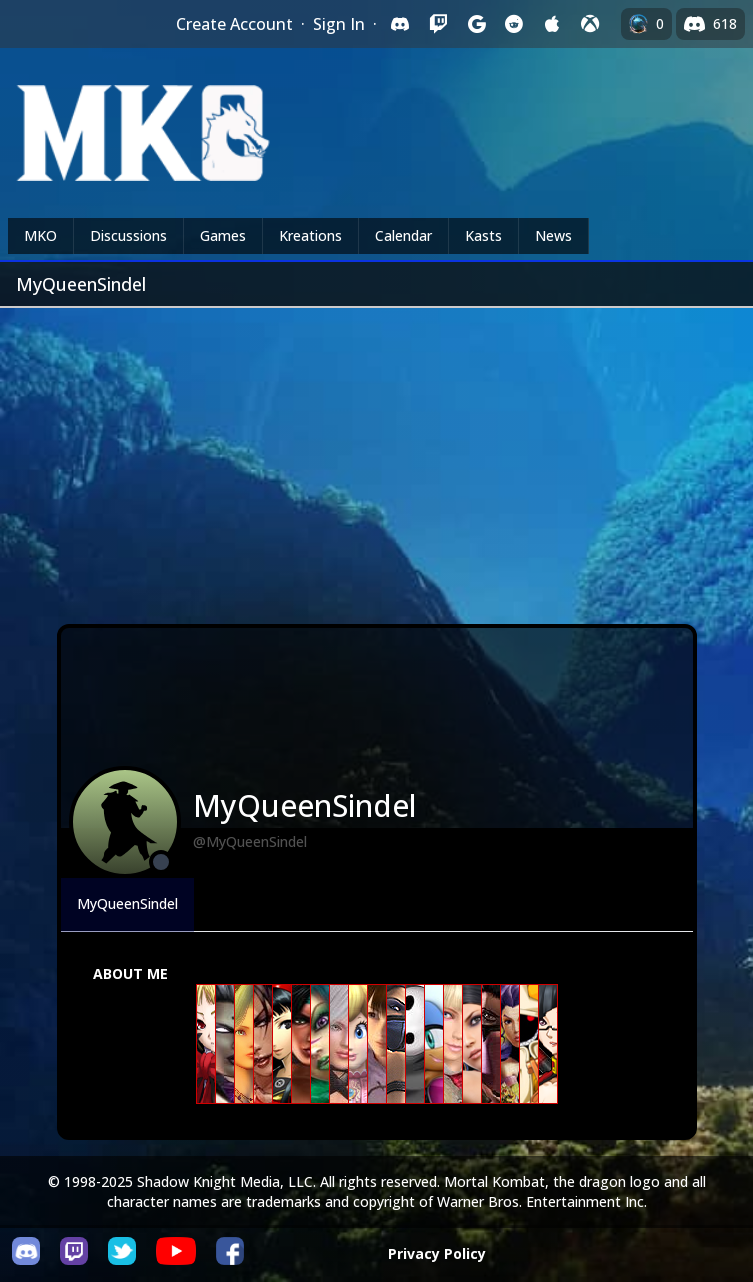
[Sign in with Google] (476, 24)
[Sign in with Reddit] (514, 24)
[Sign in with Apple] (552, 24)
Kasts (483, 235)
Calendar (403, 235)
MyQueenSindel (127, 903)
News (553, 235)
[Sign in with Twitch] (438, 24)
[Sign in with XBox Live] (590, 24)
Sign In (339, 24)
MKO (40, 235)
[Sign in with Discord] (400, 24)
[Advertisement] (376, 458)
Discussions (128, 235)
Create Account (234, 24)
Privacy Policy (437, 1253)
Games (223, 235)
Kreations (310, 235)
